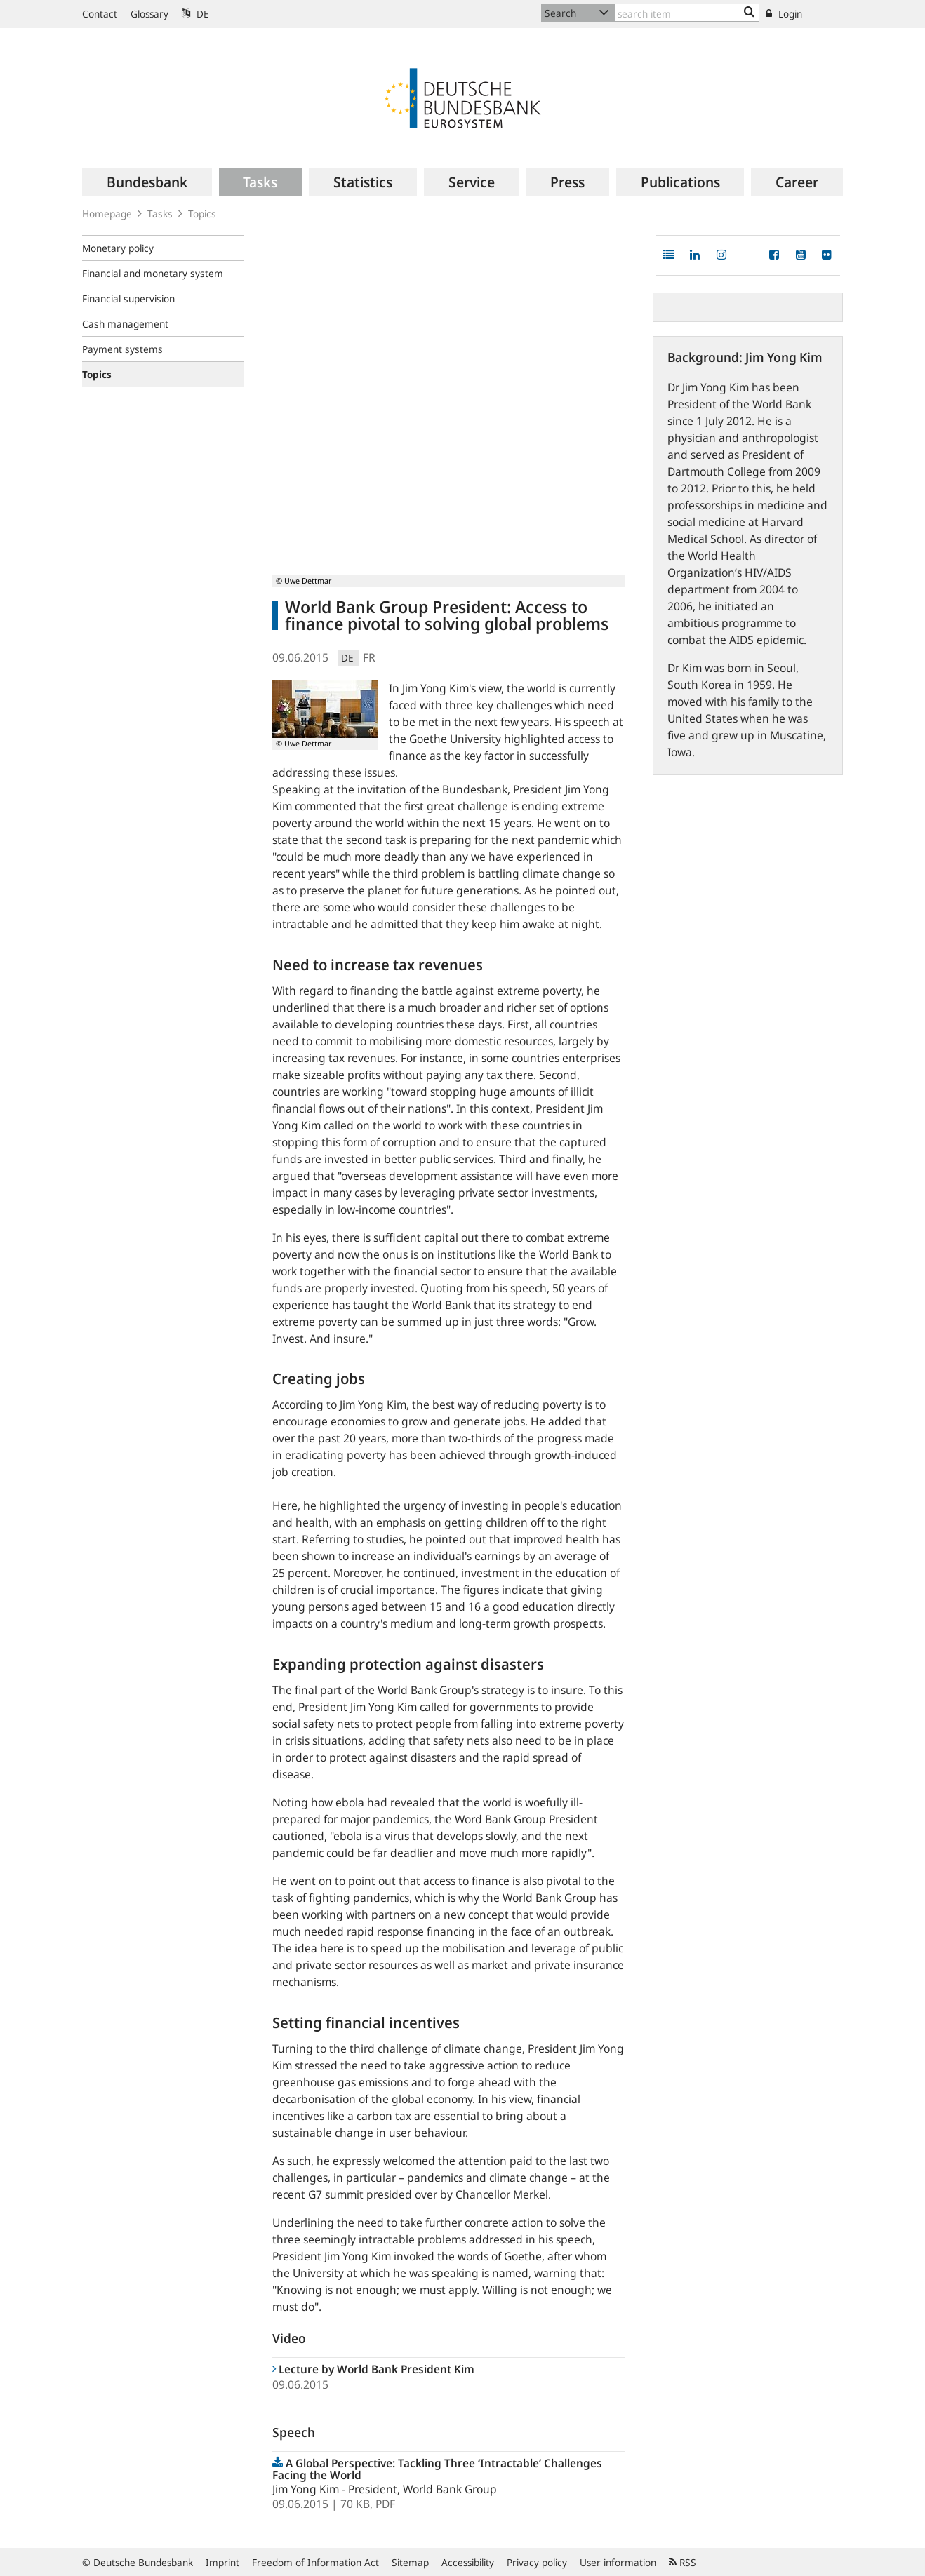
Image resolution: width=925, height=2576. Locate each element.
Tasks (160, 213)
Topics (202, 213)
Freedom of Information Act (315, 2562)
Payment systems (122, 349)
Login (784, 13)
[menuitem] (147, 182)
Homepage (107, 213)
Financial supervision (128, 298)
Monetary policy (118, 248)
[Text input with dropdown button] (687, 13)
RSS (682, 2562)
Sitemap (410, 2562)
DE (195, 13)
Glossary (149, 13)
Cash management (125, 323)
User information (618, 2562)
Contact (99, 13)
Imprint (222, 2562)
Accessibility (467, 2562)
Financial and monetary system (152, 273)
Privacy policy (537, 2562)
